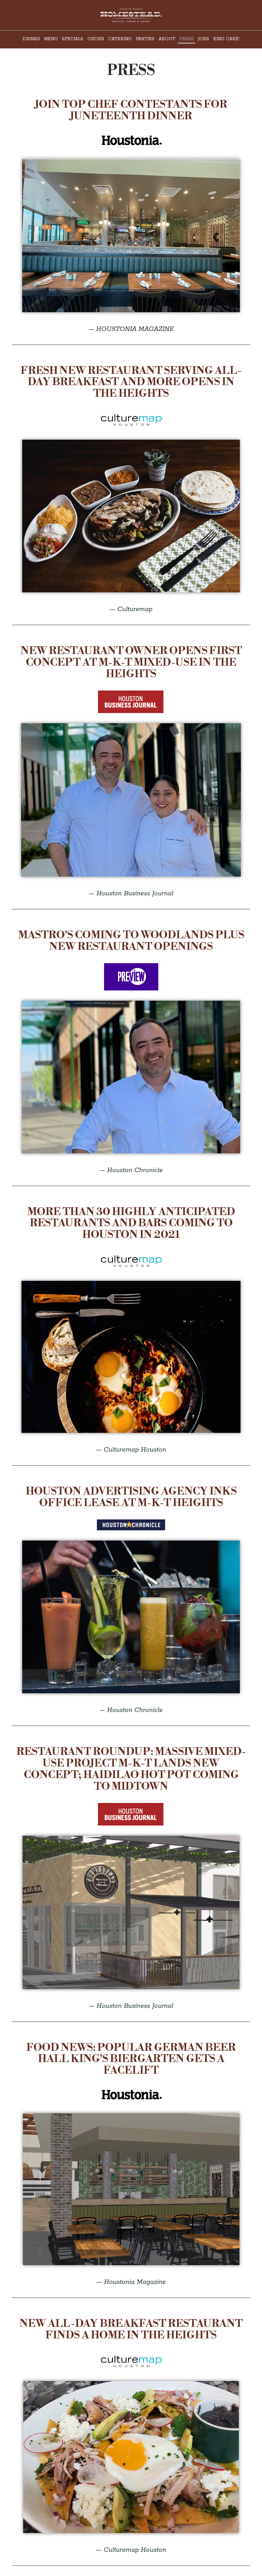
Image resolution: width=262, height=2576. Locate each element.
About (167, 39)
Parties (145, 39)
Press (186, 39)
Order (95, 39)
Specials (72, 39)
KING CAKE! (226, 39)
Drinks (31, 39)
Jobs (203, 39)
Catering (120, 39)
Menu (51, 39)
